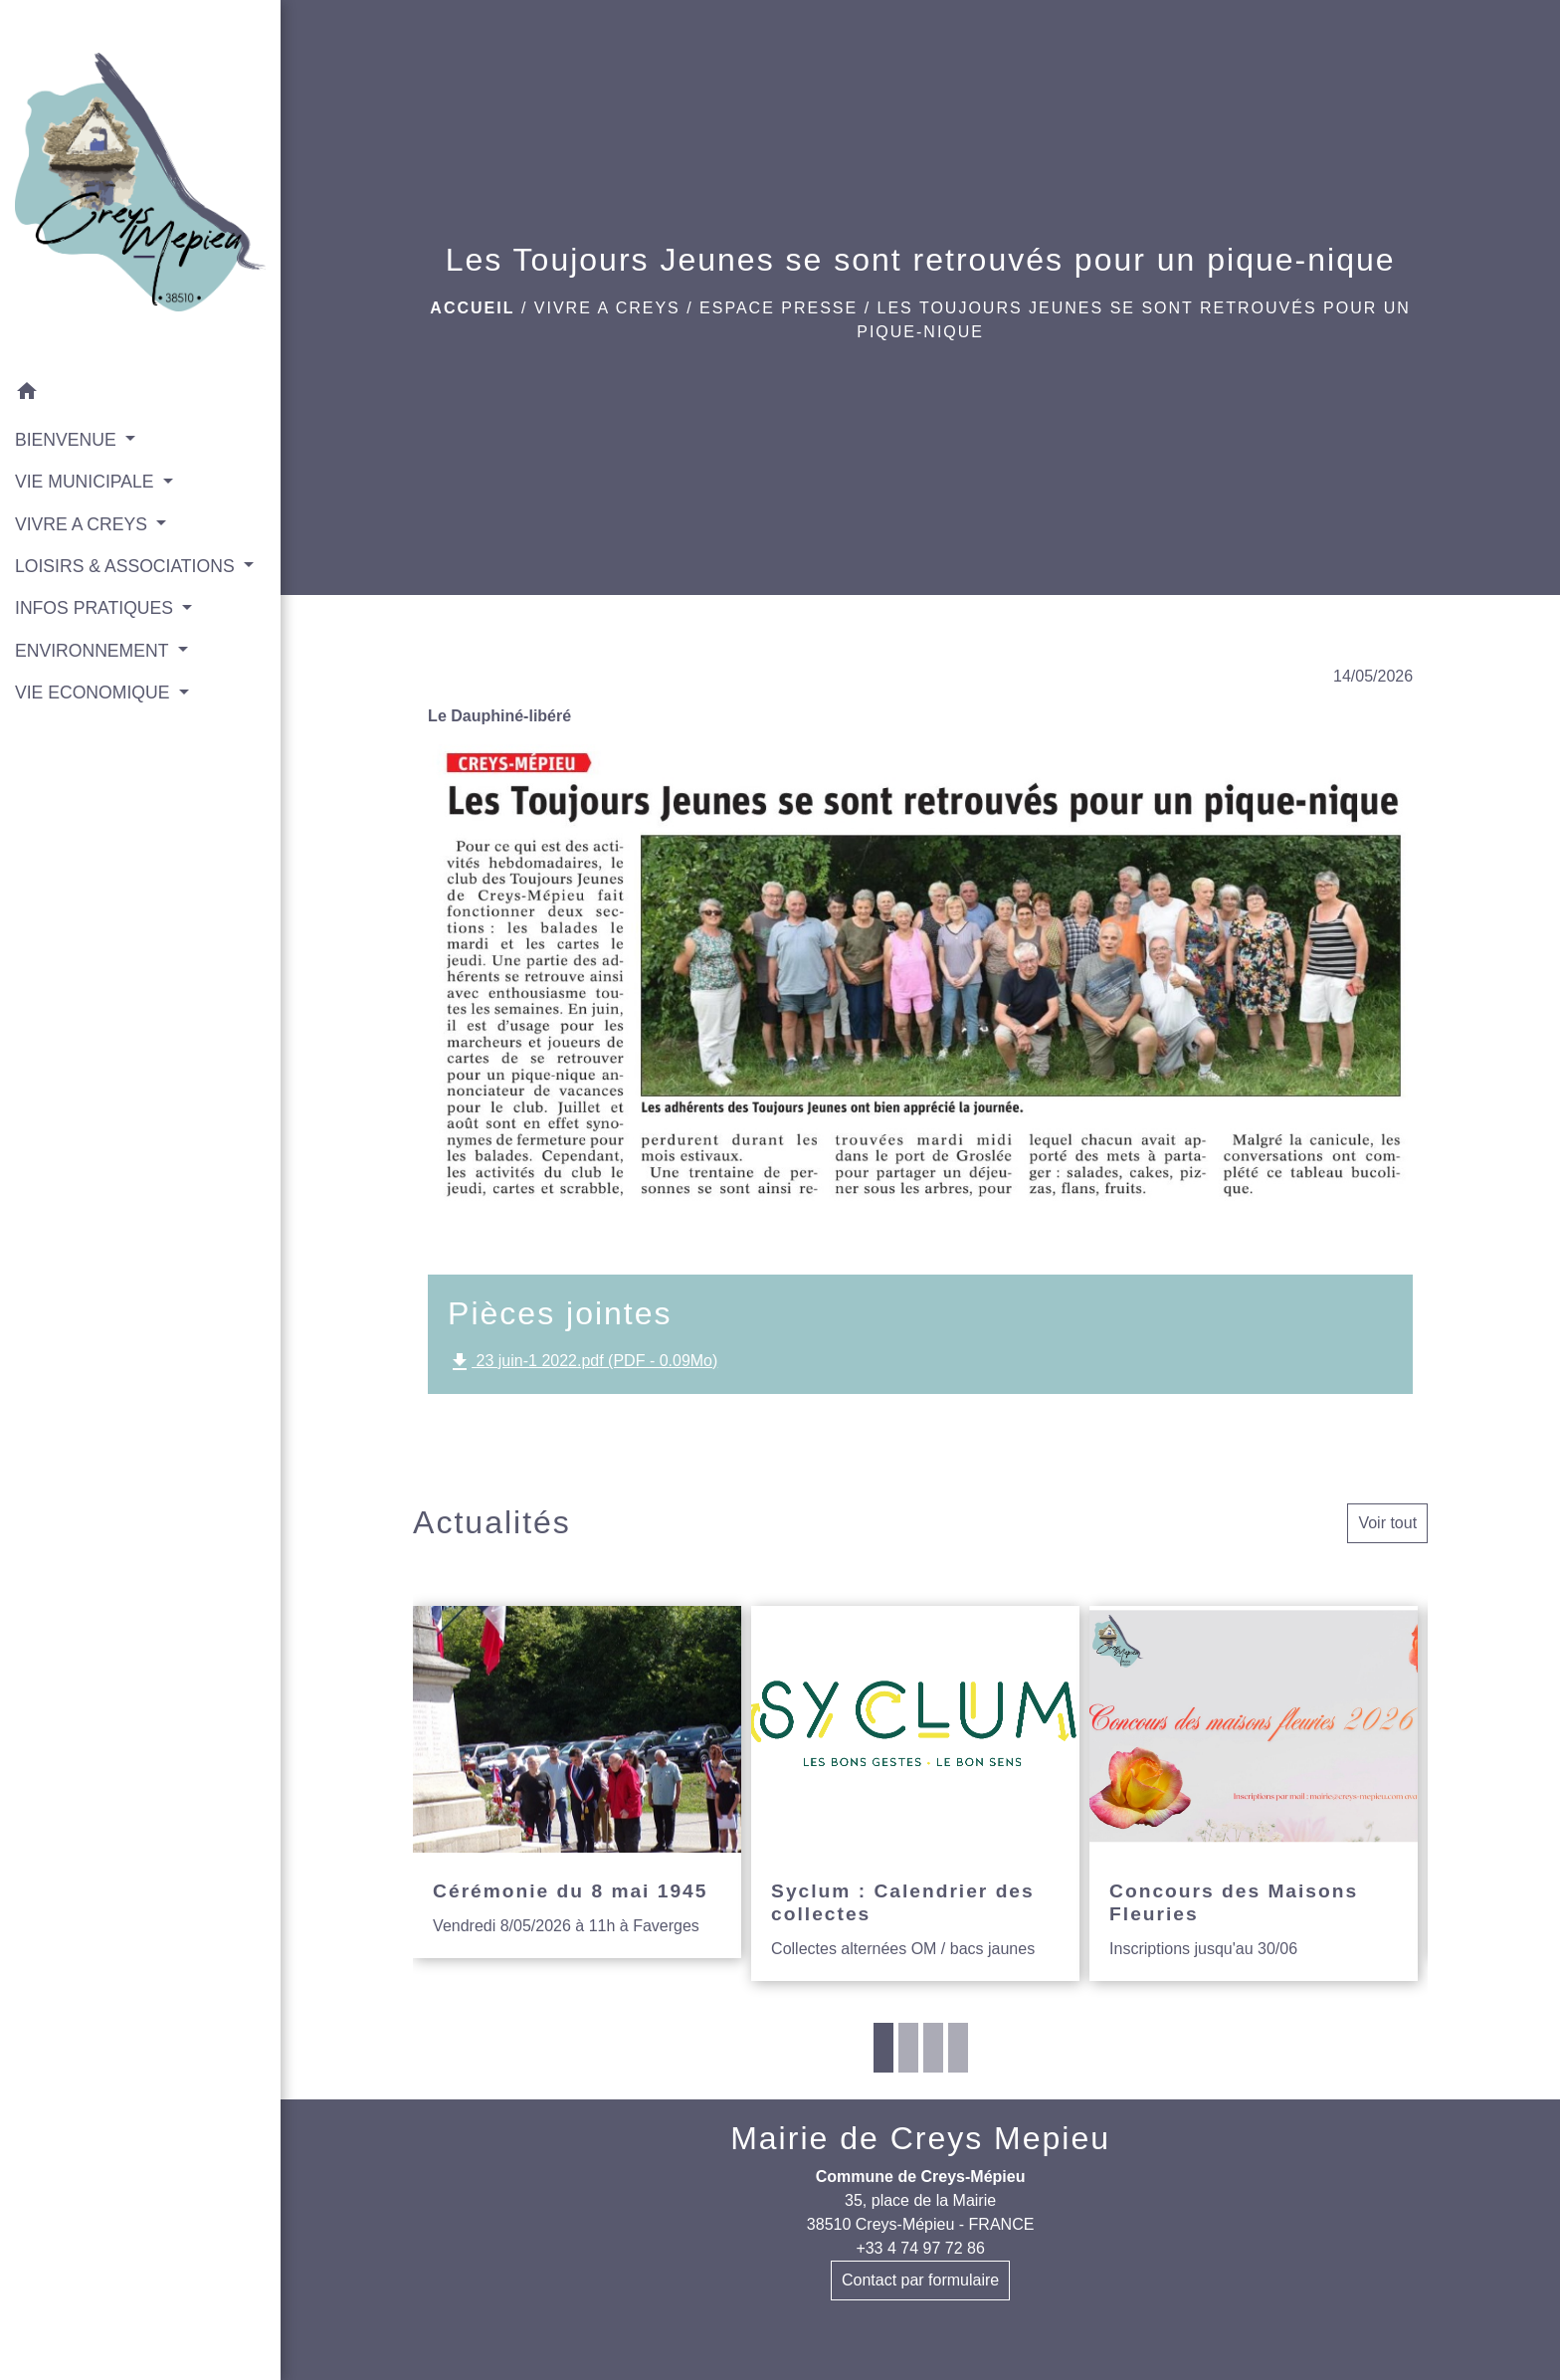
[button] (140, 394)
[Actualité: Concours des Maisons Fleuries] (1253, 1793)
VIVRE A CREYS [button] (83, 524)
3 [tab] (933, 2048)
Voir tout (1387, 1522)
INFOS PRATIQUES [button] (96, 608)
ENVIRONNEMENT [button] (94, 651)
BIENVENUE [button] (68, 440)
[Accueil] (140, 186)
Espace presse (778, 307)
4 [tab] (958, 2048)
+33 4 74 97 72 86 (920, 2248)
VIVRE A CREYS (607, 307)
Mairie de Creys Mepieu (920, 2138)
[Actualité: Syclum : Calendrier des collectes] (915, 1793)
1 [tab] (883, 2048)
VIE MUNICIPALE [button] (86, 482)
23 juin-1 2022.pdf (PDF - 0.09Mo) (582, 1362)
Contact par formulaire (920, 2280)
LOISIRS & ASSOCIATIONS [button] (127, 566)
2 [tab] (908, 2048)
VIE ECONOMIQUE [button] (94, 692)
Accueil (472, 307)
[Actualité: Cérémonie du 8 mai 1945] (577, 1782)
